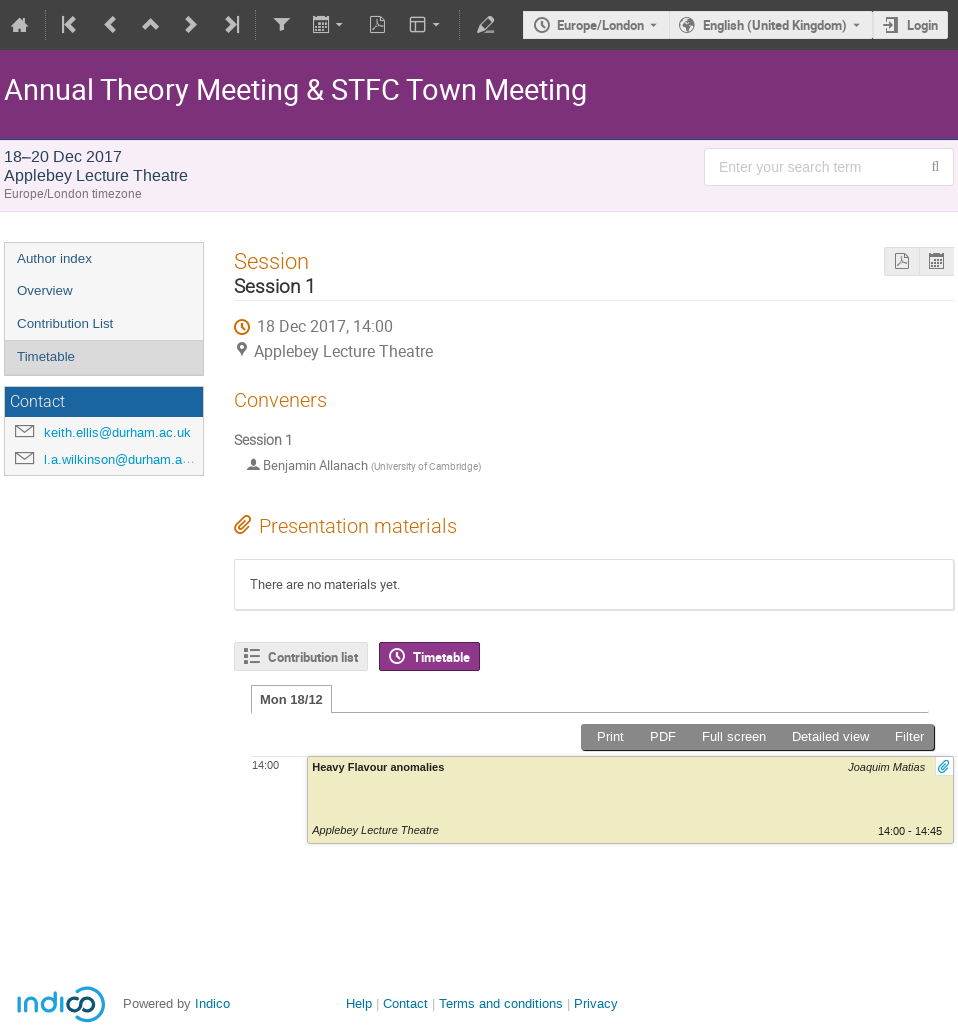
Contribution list (313, 657)
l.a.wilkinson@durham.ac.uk (125, 459)
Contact (405, 1003)
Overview (45, 290)
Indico (212, 1003)
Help (359, 1003)
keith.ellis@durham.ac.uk (117, 432)
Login (922, 25)
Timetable (46, 356)
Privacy (596, 1003)
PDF (663, 736)
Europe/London (600, 25)
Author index (54, 258)
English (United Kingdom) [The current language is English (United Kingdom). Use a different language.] (775, 25)
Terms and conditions (501, 1003)
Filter (909, 736)
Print (610, 736)
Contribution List (65, 323)
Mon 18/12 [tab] (291, 699)
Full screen (734, 736)
